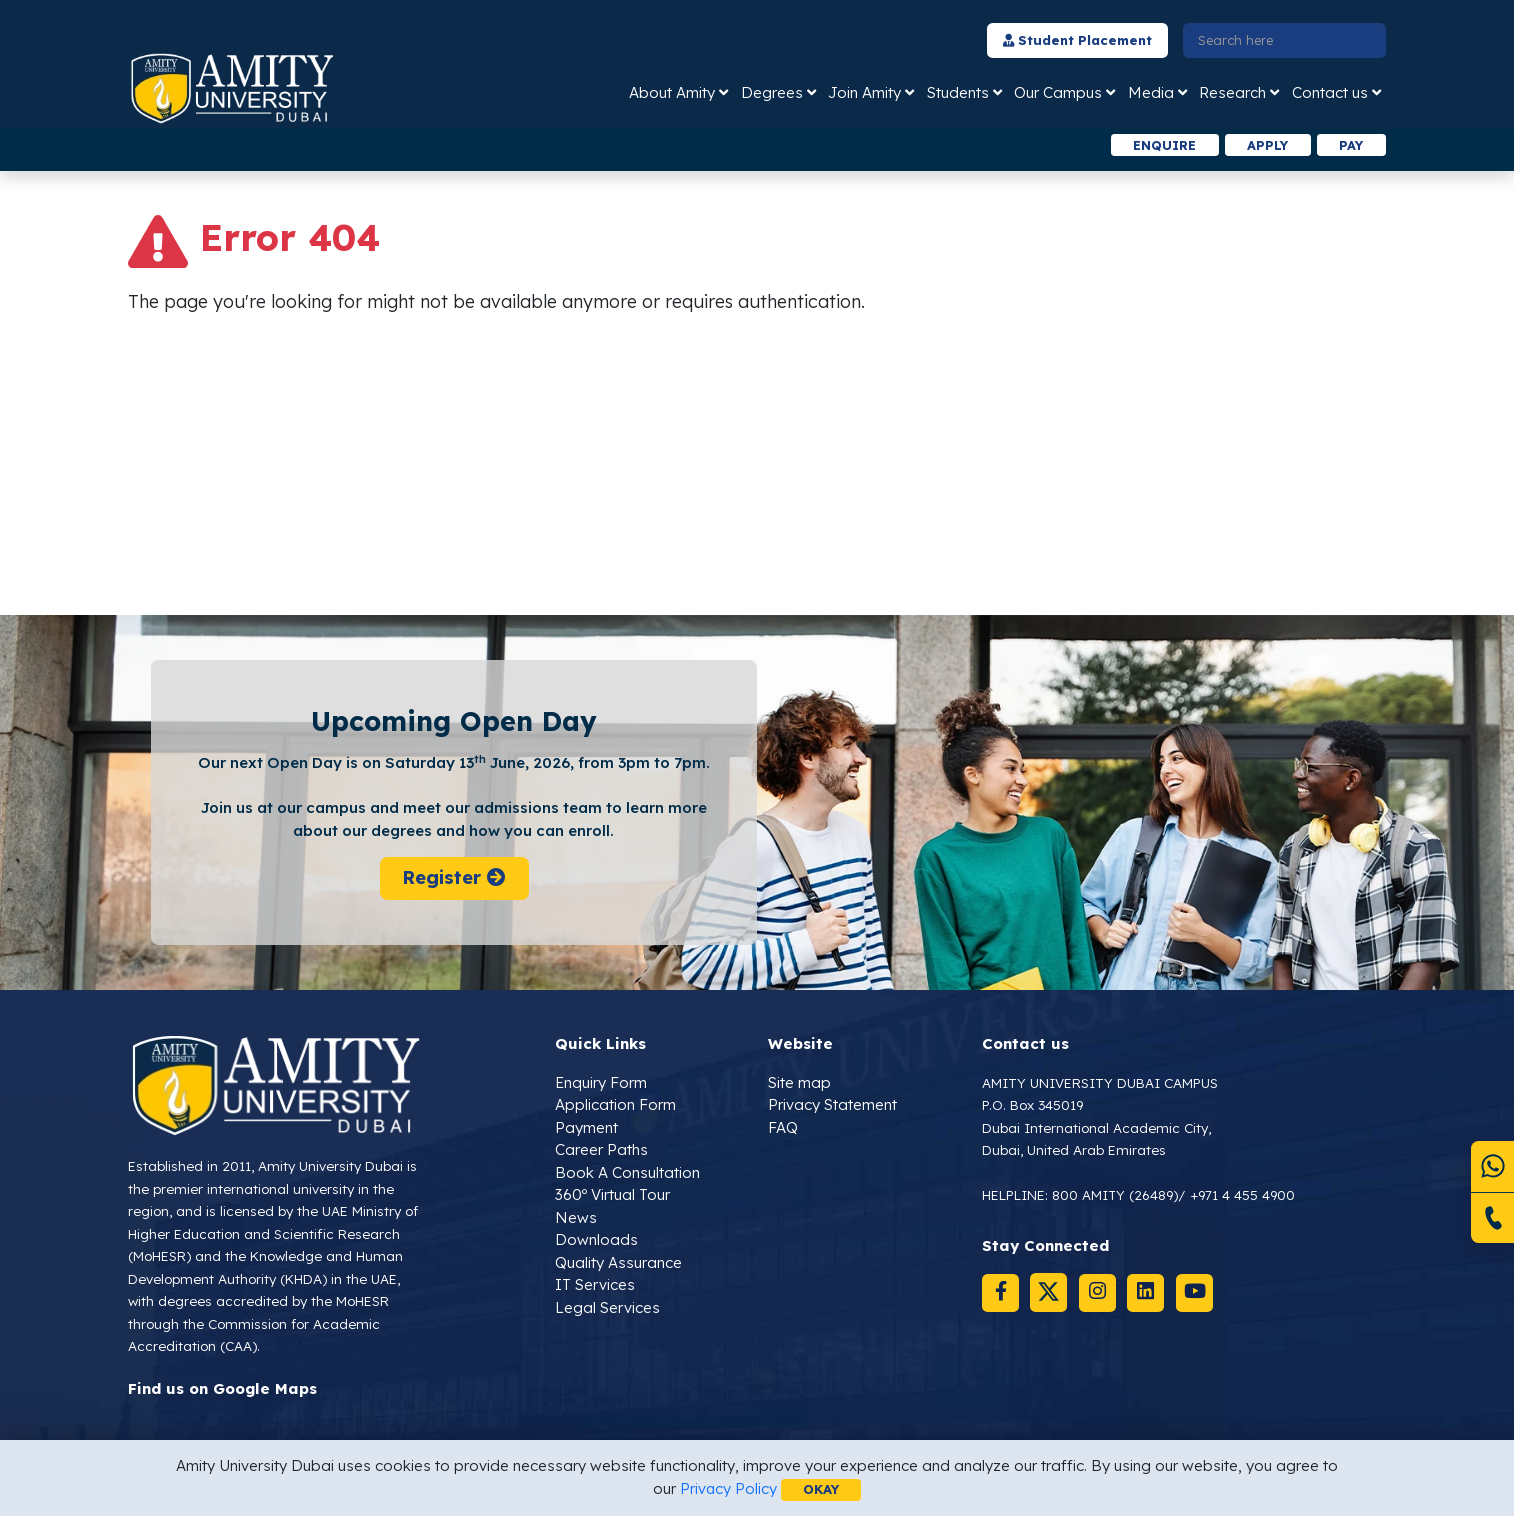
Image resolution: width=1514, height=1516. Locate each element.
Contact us (1330, 92)
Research (1232, 92)
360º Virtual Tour (612, 1195)
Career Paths (601, 1150)
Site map (799, 1082)
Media (1151, 92)
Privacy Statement (832, 1105)
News (576, 1217)
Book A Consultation (627, 1172)
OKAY (821, 1489)
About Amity (672, 92)
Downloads (596, 1240)
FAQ (783, 1127)
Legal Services (607, 1307)
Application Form (615, 1105)
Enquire (1160, 145)
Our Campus (1058, 92)
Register (453, 879)
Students (958, 92)
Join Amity (864, 92)
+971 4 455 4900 (1243, 1195)
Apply (1265, 145)
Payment (586, 1127)
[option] (490, 145)
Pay (1350, 145)
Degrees (772, 92)
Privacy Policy (728, 1488)
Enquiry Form (601, 1082)
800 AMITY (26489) (1115, 1195)
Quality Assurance (618, 1262)
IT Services (595, 1285)
